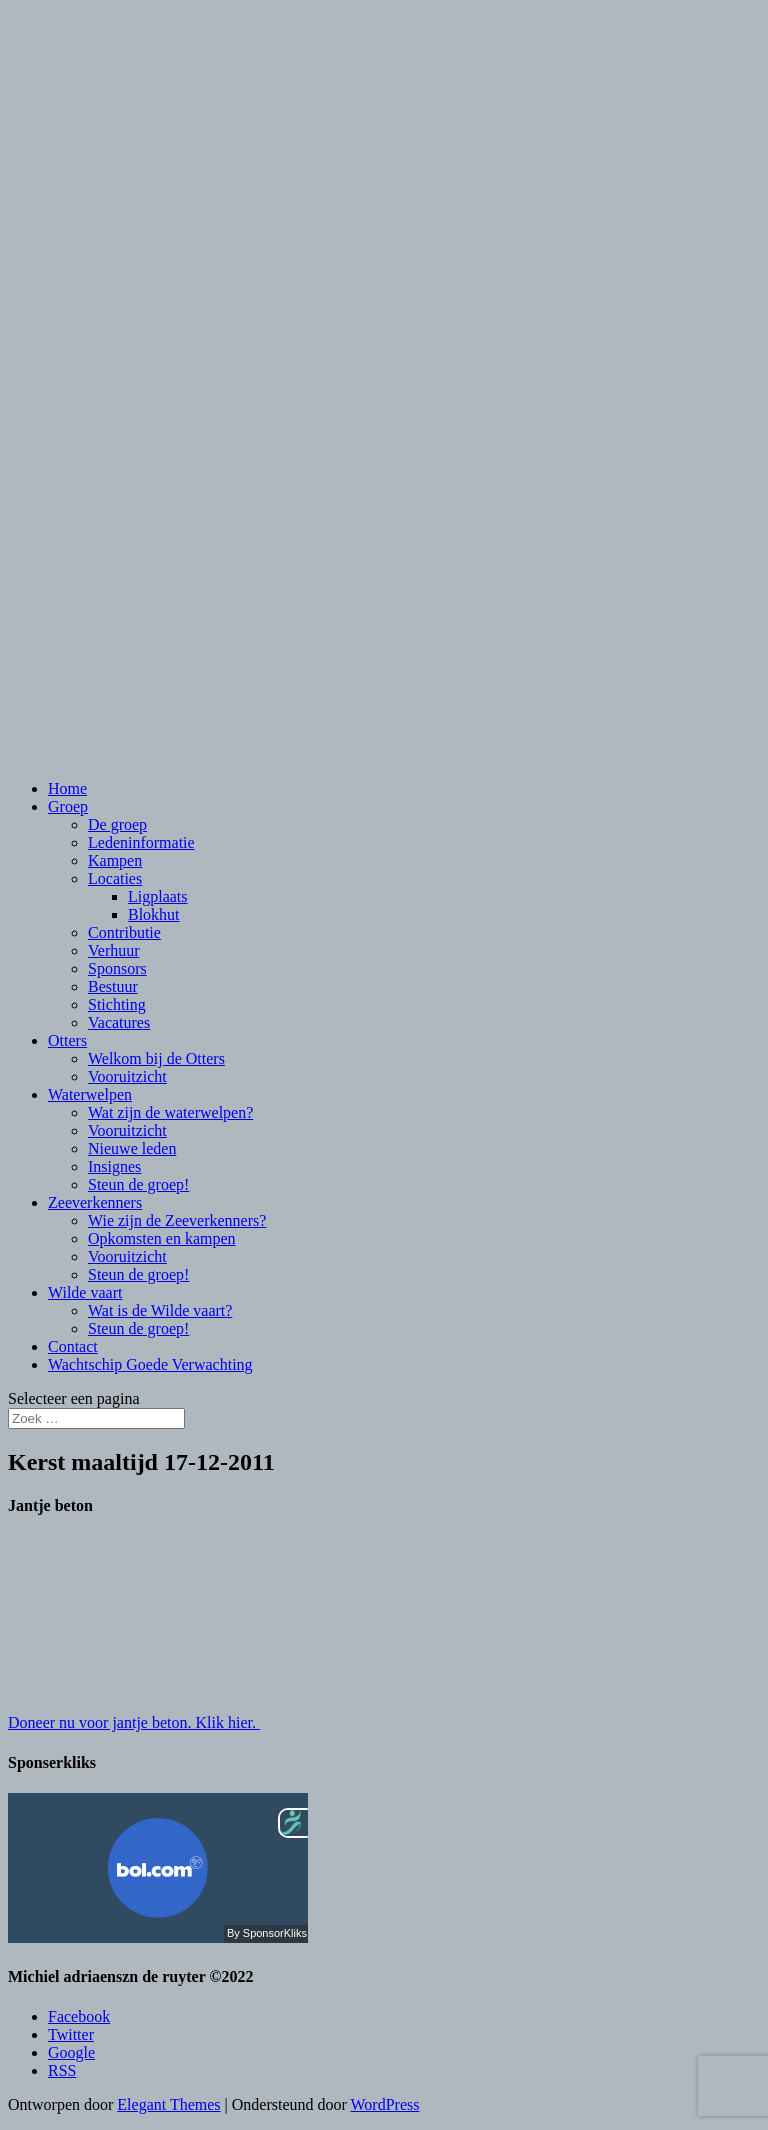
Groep (68, 806)
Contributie (124, 932)
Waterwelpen (90, 1094)
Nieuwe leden (132, 1148)
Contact (73, 1346)
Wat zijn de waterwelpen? (170, 1112)
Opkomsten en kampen (162, 1238)
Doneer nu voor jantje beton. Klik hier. (134, 1722)
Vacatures (119, 1022)
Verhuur (114, 950)
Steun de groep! (138, 1184)
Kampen (115, 860)
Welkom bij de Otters (156, 1058)
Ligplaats (158, 896)
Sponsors (117, 968)
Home (67, 788)
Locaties (115, 878)
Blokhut (154, 914)
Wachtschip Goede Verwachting (150, 1364)
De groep (117, 824)
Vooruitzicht (127, 1076)
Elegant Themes (168, 2104)
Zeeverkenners (95, 1202)
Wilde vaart (85, 1292)
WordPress (385, 2104)
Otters (67, 1040)
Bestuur (113, 986)
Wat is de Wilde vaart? (160, 1310)
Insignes (114, 1166)
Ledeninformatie (141, 842)
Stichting (117, 1004)
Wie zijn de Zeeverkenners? (177, 1220)
